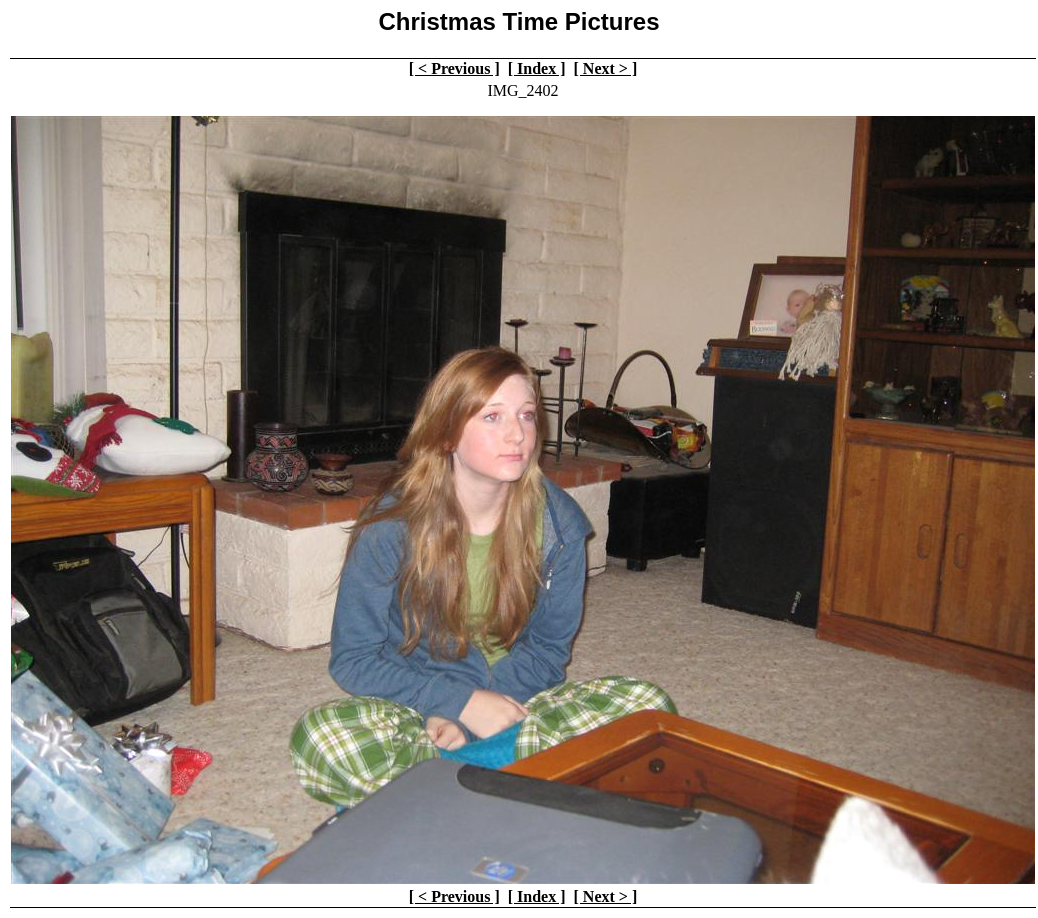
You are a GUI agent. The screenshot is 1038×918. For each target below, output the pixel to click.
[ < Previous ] (454, 68)
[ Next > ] (606, 68)
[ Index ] (537, 68)
